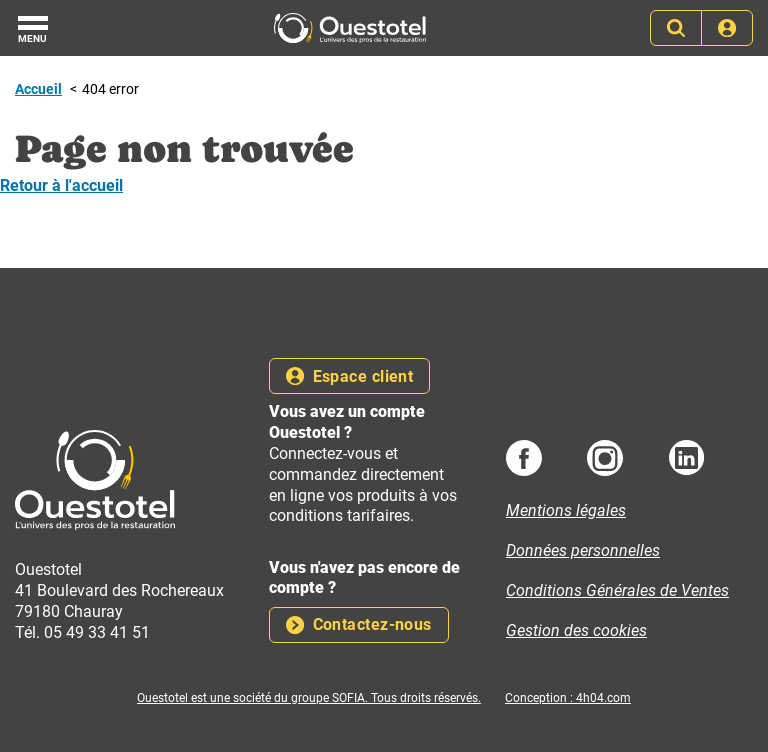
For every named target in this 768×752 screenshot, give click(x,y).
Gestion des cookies (576, 630)
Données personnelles (583, 550)
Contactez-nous (359, 624)
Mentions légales (566, 510)
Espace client (349, 376)
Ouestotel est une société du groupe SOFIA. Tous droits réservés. (309, 698)
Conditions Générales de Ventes (617, 590)
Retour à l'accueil (61, 185)
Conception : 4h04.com (568, 698)
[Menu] (32, 28)
